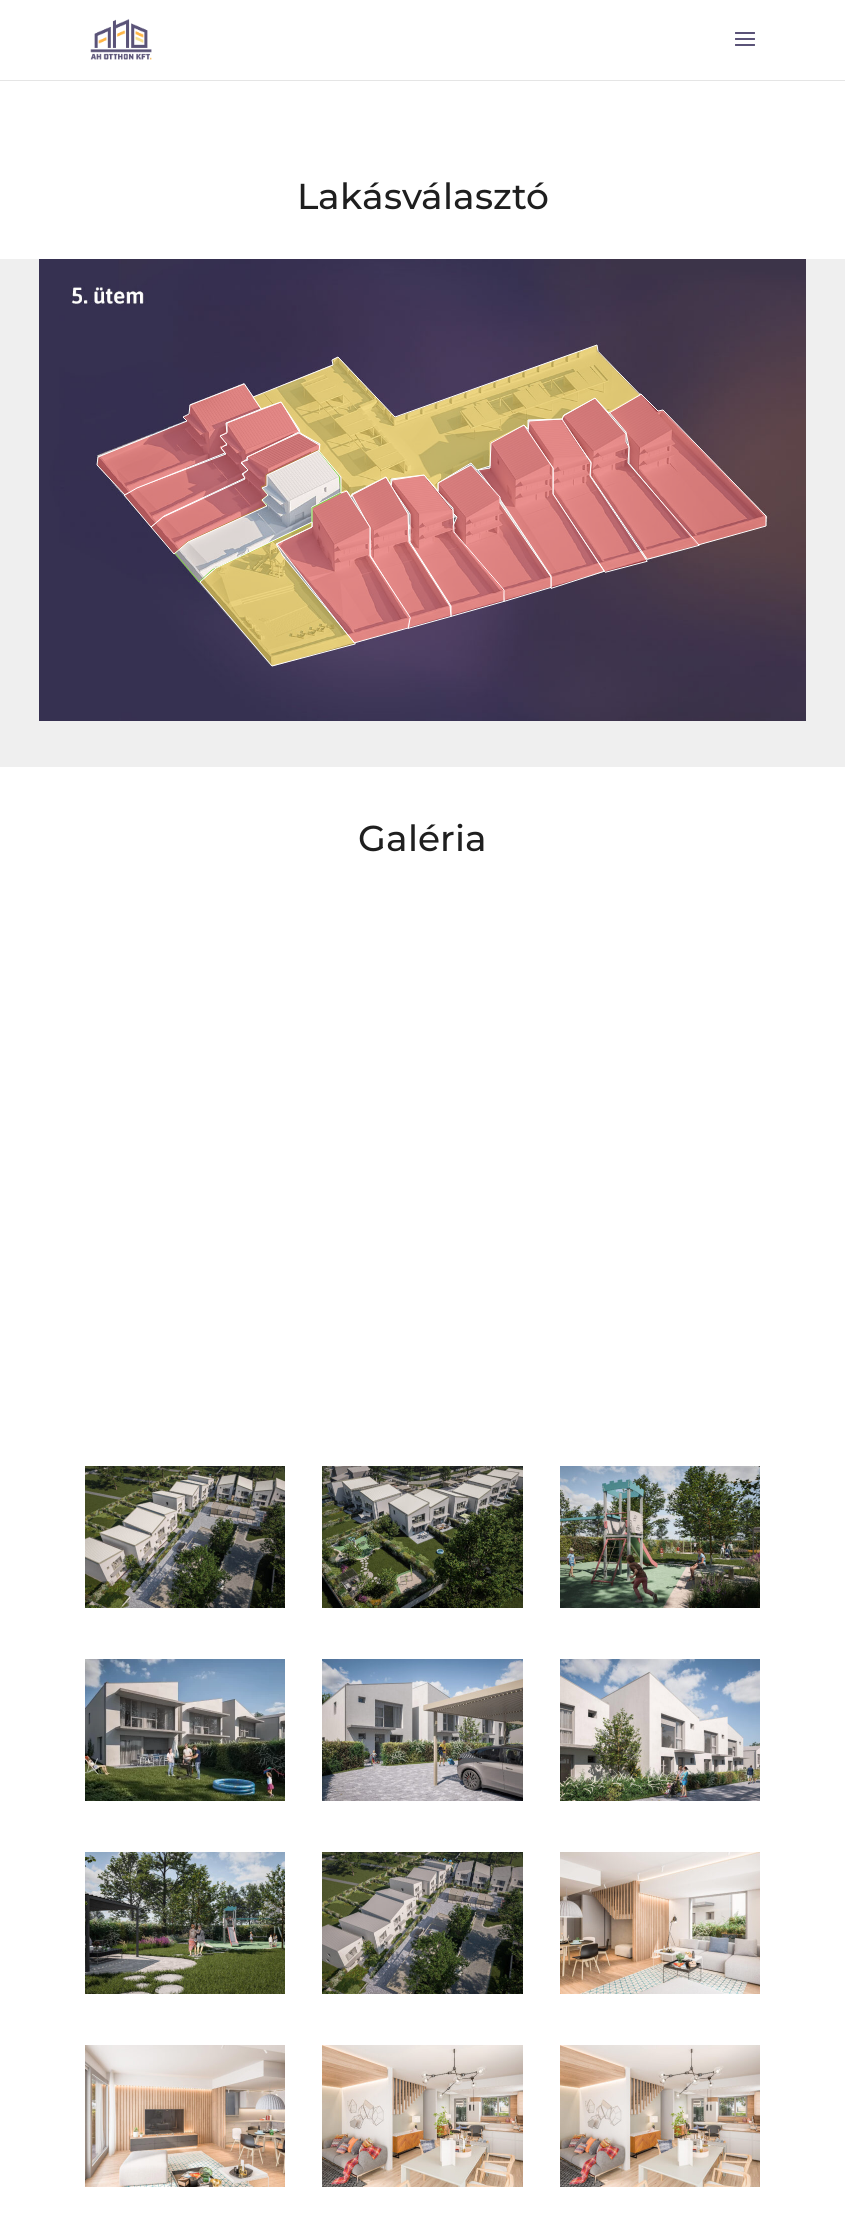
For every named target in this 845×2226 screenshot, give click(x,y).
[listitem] (687, 469)
